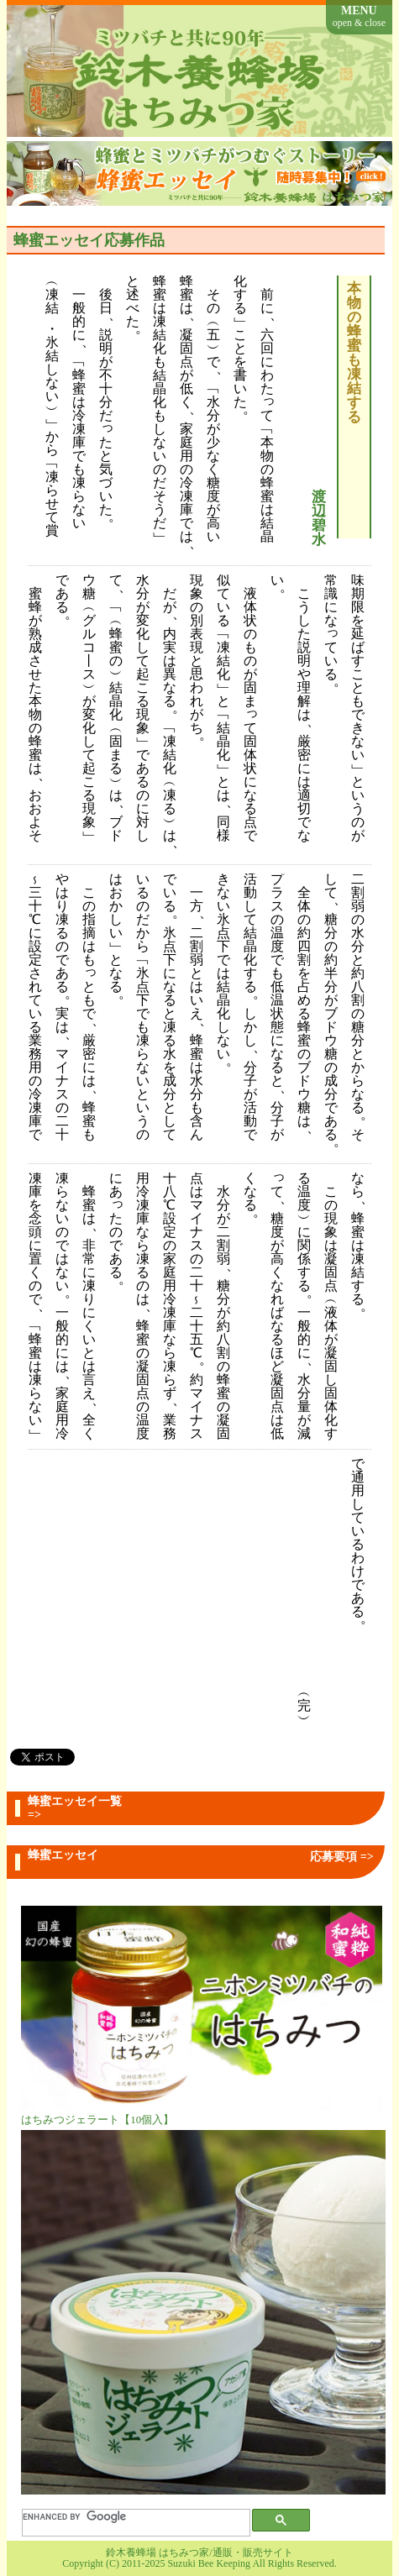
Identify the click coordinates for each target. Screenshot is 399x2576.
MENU (359, 16)
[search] (130, 2517)
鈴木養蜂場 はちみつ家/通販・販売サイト (199, 2552)
